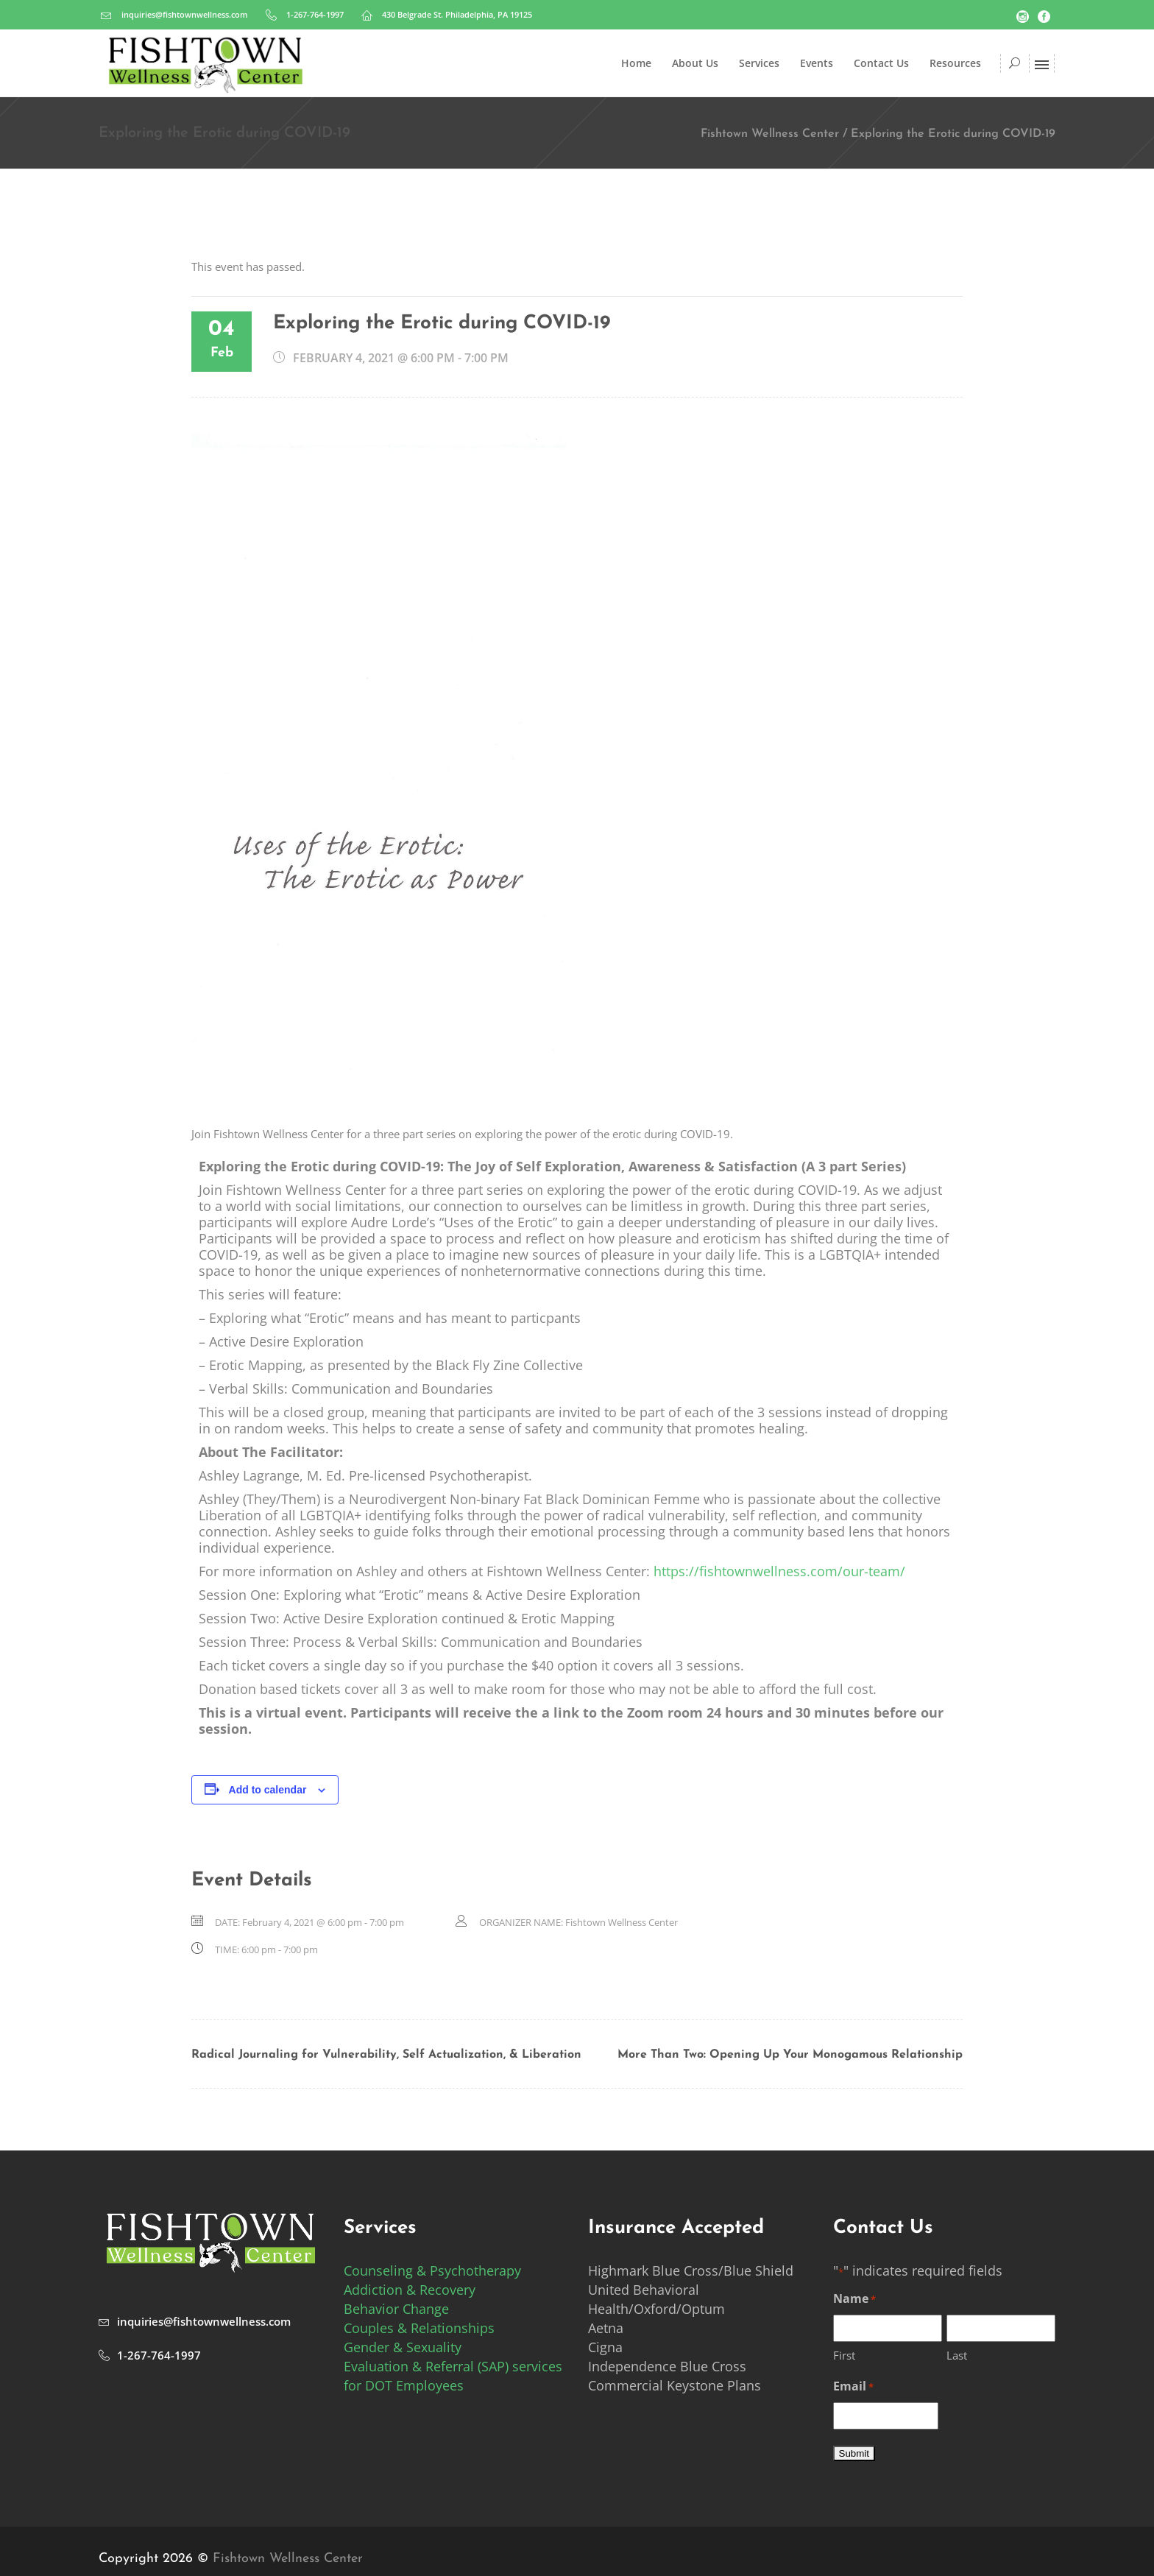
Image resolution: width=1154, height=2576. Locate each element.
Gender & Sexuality (402, 2347)
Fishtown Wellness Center (770, 134)
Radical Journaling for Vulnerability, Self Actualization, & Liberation (386, 2055)
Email (853, 2386)
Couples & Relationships (419, 2328)
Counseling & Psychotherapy (432, 2270)
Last (956, 2355)
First (844, 2355)
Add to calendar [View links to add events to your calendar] (268, 1790)
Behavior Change (396, 2309)
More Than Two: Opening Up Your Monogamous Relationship (790, 2055)
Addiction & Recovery (409, 2289)
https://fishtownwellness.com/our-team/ (779, 1571)
